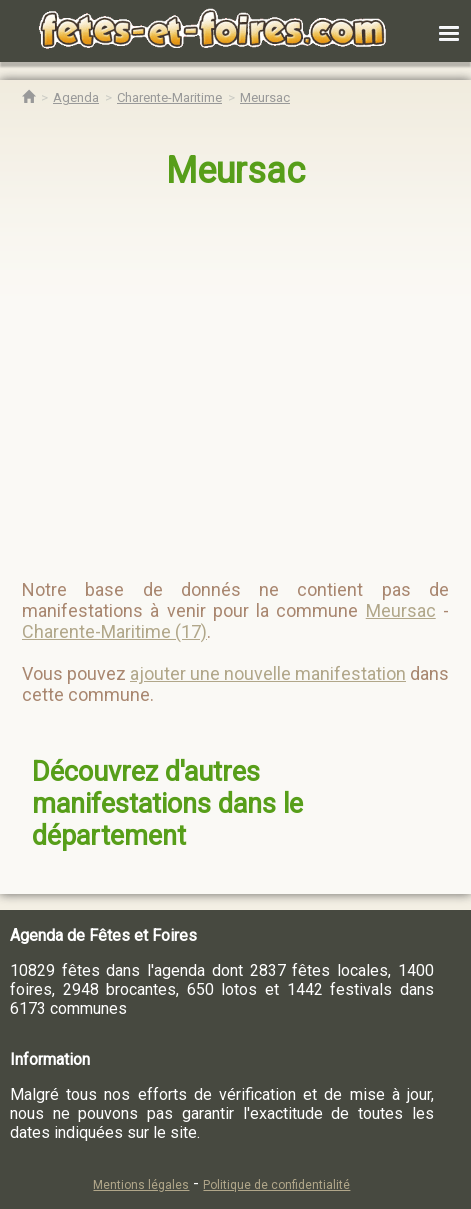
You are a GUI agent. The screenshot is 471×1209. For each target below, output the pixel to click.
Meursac (235, 171)
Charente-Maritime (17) (114, 631)
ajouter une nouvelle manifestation (268, 673)
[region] (236, 376)
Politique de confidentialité (276, 1185)
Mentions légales (141, 1185)
